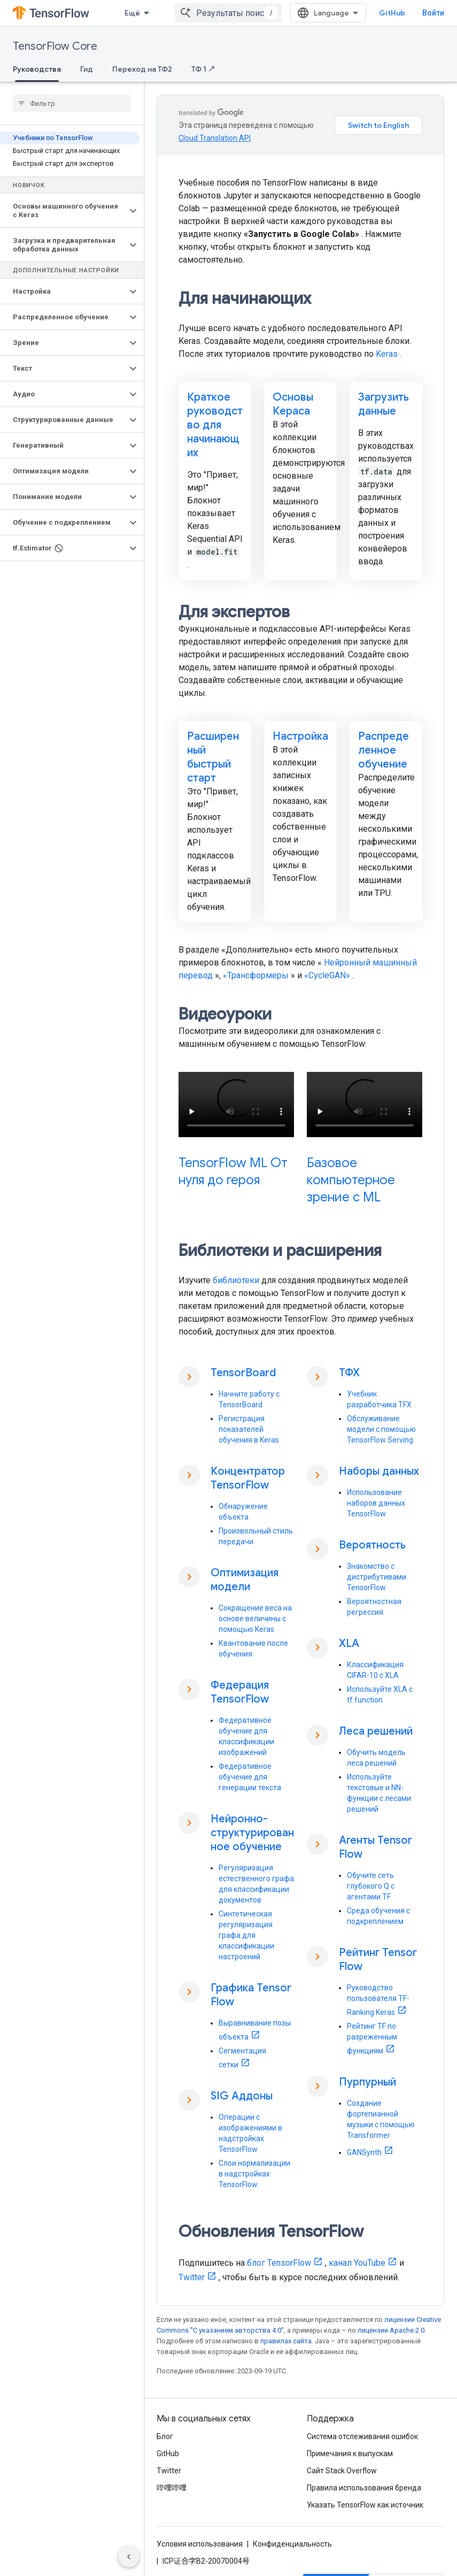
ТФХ (349, 1372)
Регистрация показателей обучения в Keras (249, 1429)
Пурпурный (367, 2082)
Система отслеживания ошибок (362, 2436)
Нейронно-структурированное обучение (252, 1832)
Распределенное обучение (383, 750)
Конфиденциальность (292, 2544)
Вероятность (372, 1545)
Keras (387, 354)
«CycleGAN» (327, 975)
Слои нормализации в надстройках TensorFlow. (254, 2174)
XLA (349, 1643)
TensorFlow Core (55, 46)
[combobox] (243, 12)
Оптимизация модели (244, 1579)
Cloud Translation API (215, 138)
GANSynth (364, 2152)
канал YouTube (357, 2263)
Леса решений (376, 1731)
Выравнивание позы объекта (255, 2030)
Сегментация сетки (242, 2057)
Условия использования (200, 2544)
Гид (86, 69)
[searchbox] (72, 103)
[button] (63, 210)
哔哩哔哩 (172, 2487)
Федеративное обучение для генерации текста (250, 1777)
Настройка (300, 736)
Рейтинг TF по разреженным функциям (372, 2038)
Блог (165, 2436)
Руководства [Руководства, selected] (37, 69)
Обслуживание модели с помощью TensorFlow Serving (381, 1429)
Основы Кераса (293, 404)
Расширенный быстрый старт (213, 757)
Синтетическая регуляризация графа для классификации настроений (246, 1935)
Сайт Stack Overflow (342, 2470)
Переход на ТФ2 (142, 69)
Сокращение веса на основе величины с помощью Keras (255, 1619)
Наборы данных (379, 1471)
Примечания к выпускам (350, 2453)
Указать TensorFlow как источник (365, 2505)
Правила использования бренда (364, 2487)
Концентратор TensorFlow (248, 1478)
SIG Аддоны (242, 2096)
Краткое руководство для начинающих (215, 424)
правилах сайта (286, 2341)
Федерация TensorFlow (240, 1692)
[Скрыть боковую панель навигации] (129, 2556)
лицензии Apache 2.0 (391, 2330)
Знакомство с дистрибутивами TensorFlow (376, 1577)
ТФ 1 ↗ (203, 69)
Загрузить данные (383, 404)
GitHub (407, 13)
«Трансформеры (256, 975)
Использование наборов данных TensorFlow (376, 1503)
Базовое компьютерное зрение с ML (351, 1180)
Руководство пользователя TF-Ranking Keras (378, 2000)
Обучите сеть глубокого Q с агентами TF (370, 1886)
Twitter (192, 2277)
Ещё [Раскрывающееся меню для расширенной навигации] (132, 13)
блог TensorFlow (279, 2263)
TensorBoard (243, 1372)
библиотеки (236, 1280)
